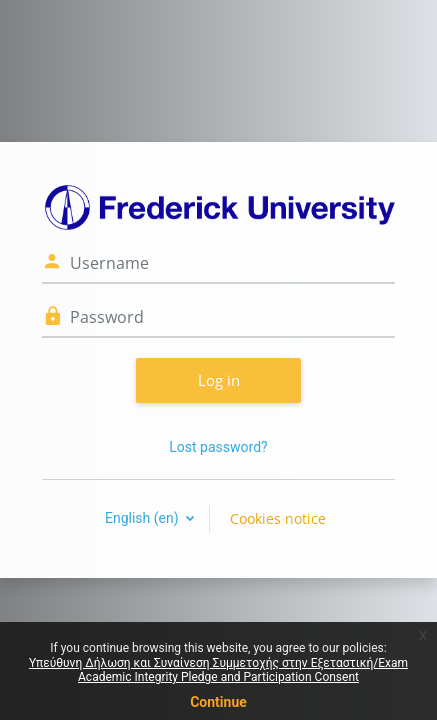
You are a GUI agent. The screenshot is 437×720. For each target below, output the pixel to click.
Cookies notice (278, 518)
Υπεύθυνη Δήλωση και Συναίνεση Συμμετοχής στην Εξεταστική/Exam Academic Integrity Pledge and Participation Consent (218, 670)
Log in (219, 380)
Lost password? (218, 447)
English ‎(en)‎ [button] (143, 518)
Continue (218, 702)
